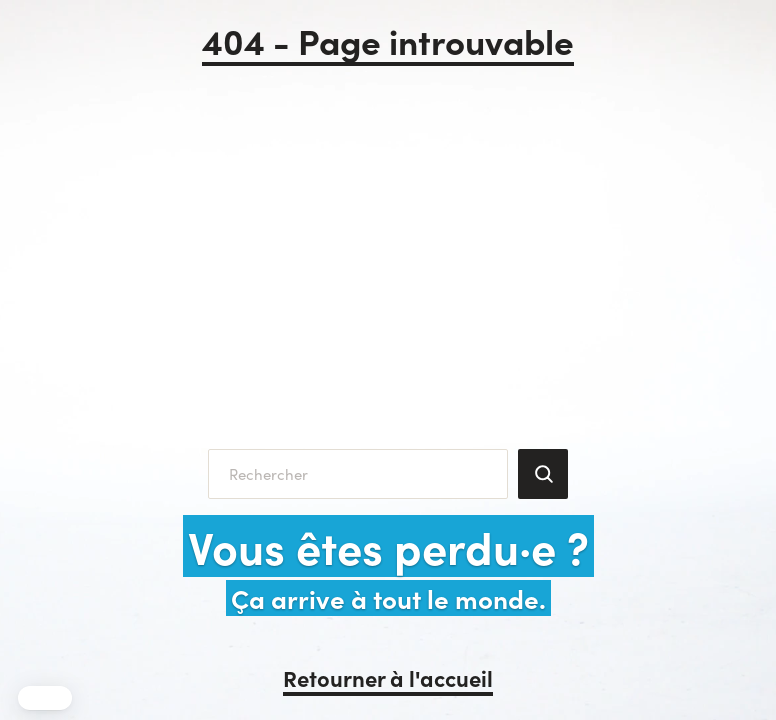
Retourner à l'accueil (388, 677)
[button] (45, 698)
